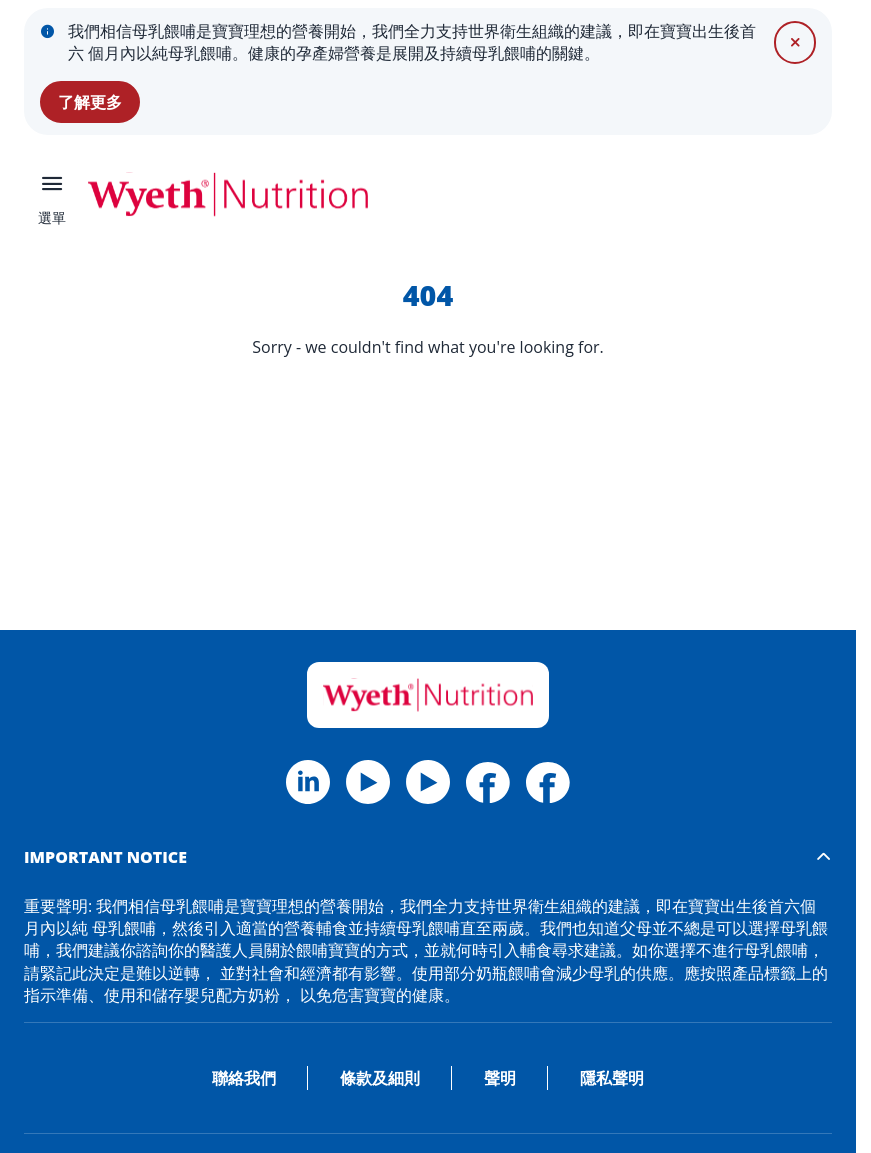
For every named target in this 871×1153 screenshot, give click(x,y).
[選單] (52, 194)
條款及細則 (380, 1078)
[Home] (428, 695)
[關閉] (795, 42)
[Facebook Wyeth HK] (488, 782)
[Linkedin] (428, 782)
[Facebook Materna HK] (548, 782)
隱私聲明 (612, 1078)
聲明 (500, 1078)
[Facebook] (308, 782)
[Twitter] (368, 782)
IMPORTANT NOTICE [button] (105, 857)
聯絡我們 (244, 1078)
